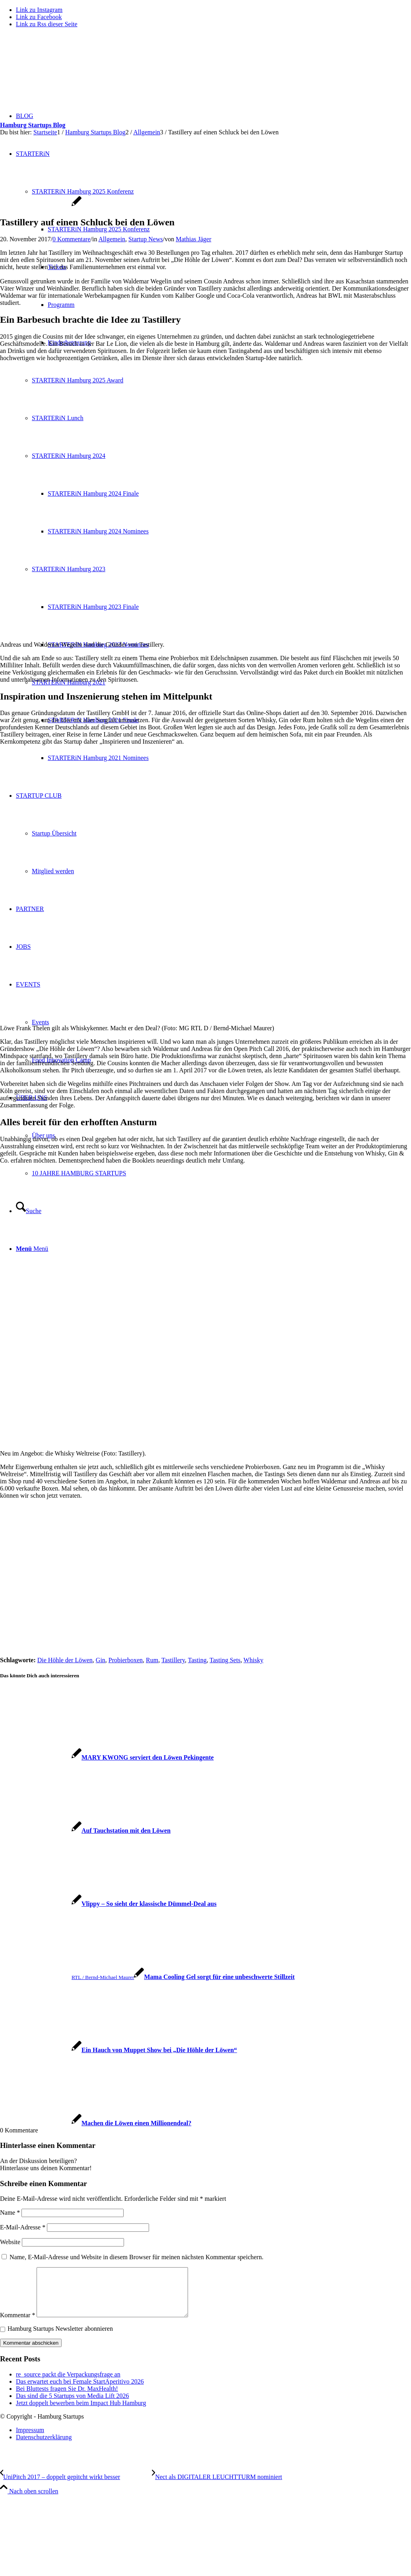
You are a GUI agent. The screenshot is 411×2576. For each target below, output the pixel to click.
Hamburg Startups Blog (32, 125)
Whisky (254, 1660)
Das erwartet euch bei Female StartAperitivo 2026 (80, 2391)
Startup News (145, 239)
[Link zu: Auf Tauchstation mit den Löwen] (85, 1830)
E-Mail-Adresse (22, 2227)
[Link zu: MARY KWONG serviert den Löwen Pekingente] (107, 1757)
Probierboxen (126, 1660)
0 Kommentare (71, 239)
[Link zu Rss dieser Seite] (47, 24)
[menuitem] (213, 2439)
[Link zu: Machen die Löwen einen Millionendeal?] (95, 2123)
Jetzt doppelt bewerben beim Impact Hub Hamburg (81, 2412)
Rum (152, 1660)
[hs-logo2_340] (59, 71)
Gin (100, 1660)
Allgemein (112, 239)
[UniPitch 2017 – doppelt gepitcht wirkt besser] (76, 2486)
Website (10, 2242)
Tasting (197, 1660)
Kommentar (17, 2324)
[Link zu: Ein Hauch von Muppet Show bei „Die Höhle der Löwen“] (118, 2050)
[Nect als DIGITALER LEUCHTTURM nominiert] (217, 2486)
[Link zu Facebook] (39, 17)
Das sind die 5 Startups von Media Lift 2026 (72, 2405)
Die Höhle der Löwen (65, 1660)
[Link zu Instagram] (39, 9)
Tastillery (173, 1660)
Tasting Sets (224, 1660)
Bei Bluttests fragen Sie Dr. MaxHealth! (67, 2398)
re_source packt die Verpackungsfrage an (68, 2383)
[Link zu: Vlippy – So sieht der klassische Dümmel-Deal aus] (108, 1903)
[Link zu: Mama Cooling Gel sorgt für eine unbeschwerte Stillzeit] (147, 1976)
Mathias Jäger (193, 239)
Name (10, 2212)
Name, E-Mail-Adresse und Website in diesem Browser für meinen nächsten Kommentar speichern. (137, 2257)
